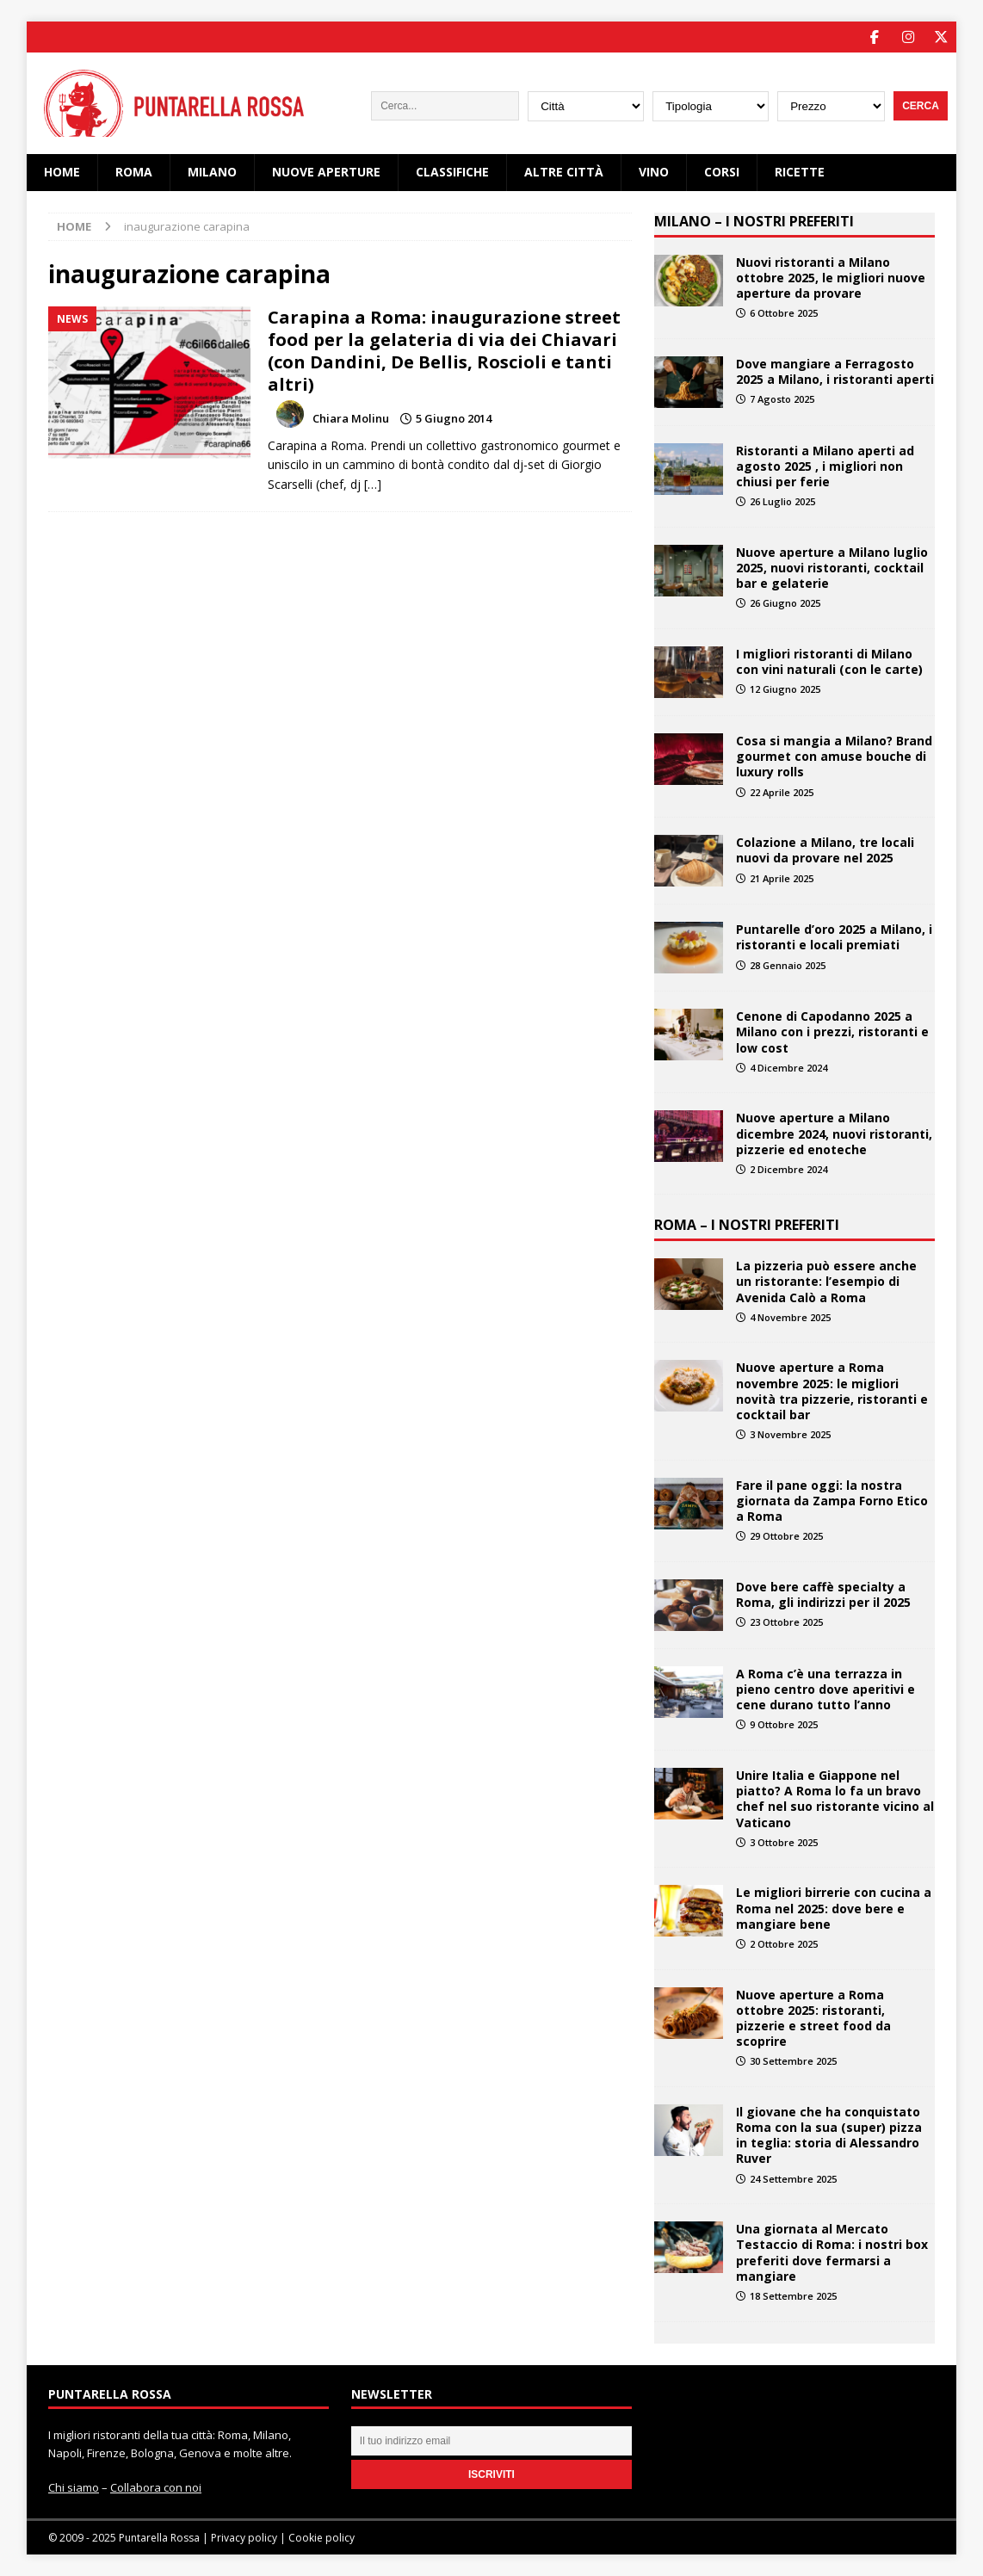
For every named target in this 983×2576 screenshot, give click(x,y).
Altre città (563, 172)
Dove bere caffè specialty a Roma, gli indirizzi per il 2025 (823, 1593)
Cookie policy (321, 2537)
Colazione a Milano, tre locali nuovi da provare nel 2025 (825, 850)
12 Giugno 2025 (785, 689)
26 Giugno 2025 (785, 602)
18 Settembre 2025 (793, 2295)
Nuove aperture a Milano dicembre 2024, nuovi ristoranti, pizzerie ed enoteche (834, 1133)
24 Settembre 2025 (793, 2177)
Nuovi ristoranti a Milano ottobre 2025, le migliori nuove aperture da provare (830, 276)
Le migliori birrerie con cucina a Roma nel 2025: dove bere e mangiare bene (833, 1907)
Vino (654, 172)
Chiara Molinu (350, 418)
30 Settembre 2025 (793, 2060)
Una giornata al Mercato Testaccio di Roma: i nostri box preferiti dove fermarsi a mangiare (832, 2252)
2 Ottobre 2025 (784, 1943)
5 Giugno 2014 (454, 418)
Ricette (800, 172)
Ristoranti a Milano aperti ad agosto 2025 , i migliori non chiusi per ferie (825, 465)
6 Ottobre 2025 (784, 312)
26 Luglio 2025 (782, 501)
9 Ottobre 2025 (784, 1724)
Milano (212, 172)
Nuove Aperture (326, 172)
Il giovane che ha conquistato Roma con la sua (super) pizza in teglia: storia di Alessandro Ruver (829, 2134)
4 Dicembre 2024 (788, 1066)
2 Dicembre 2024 (788, 1168)
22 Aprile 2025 (781, 791)
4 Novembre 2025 (790, 1316)
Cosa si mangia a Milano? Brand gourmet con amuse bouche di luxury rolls (834, 755)
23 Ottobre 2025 (786, 1621)
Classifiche (452, 172)
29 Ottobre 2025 (786, 1535)
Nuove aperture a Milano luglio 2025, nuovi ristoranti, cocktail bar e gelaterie (832, 566)
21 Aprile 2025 (781, 877)
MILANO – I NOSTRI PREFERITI (754, 220)
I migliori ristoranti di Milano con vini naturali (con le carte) (829, 660)
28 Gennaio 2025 (787, 964)
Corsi (721, 172)
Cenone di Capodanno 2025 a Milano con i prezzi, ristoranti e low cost (832, 1031)
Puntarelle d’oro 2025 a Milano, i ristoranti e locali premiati (834, 937)
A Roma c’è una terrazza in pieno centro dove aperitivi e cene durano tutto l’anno (825, 1688)
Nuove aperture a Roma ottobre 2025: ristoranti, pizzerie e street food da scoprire (813, 2017)
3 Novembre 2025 (790, 1434)
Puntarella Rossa (159, 2537)
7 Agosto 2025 (782, 398)
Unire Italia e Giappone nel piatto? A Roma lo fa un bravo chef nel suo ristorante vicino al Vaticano (835, 1798)
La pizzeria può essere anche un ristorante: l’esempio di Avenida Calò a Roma (826, 1281)
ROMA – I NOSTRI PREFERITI (746, 1224)
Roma (133, 172)
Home (62, 172)
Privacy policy (244, 2537)
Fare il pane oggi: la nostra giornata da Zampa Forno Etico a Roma (832, 1499)
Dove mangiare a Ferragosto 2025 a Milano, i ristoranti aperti (835, 370)
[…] (372, 483)
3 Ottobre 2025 (784, 1841)
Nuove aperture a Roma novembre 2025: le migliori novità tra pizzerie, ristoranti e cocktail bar (832, 1391)
